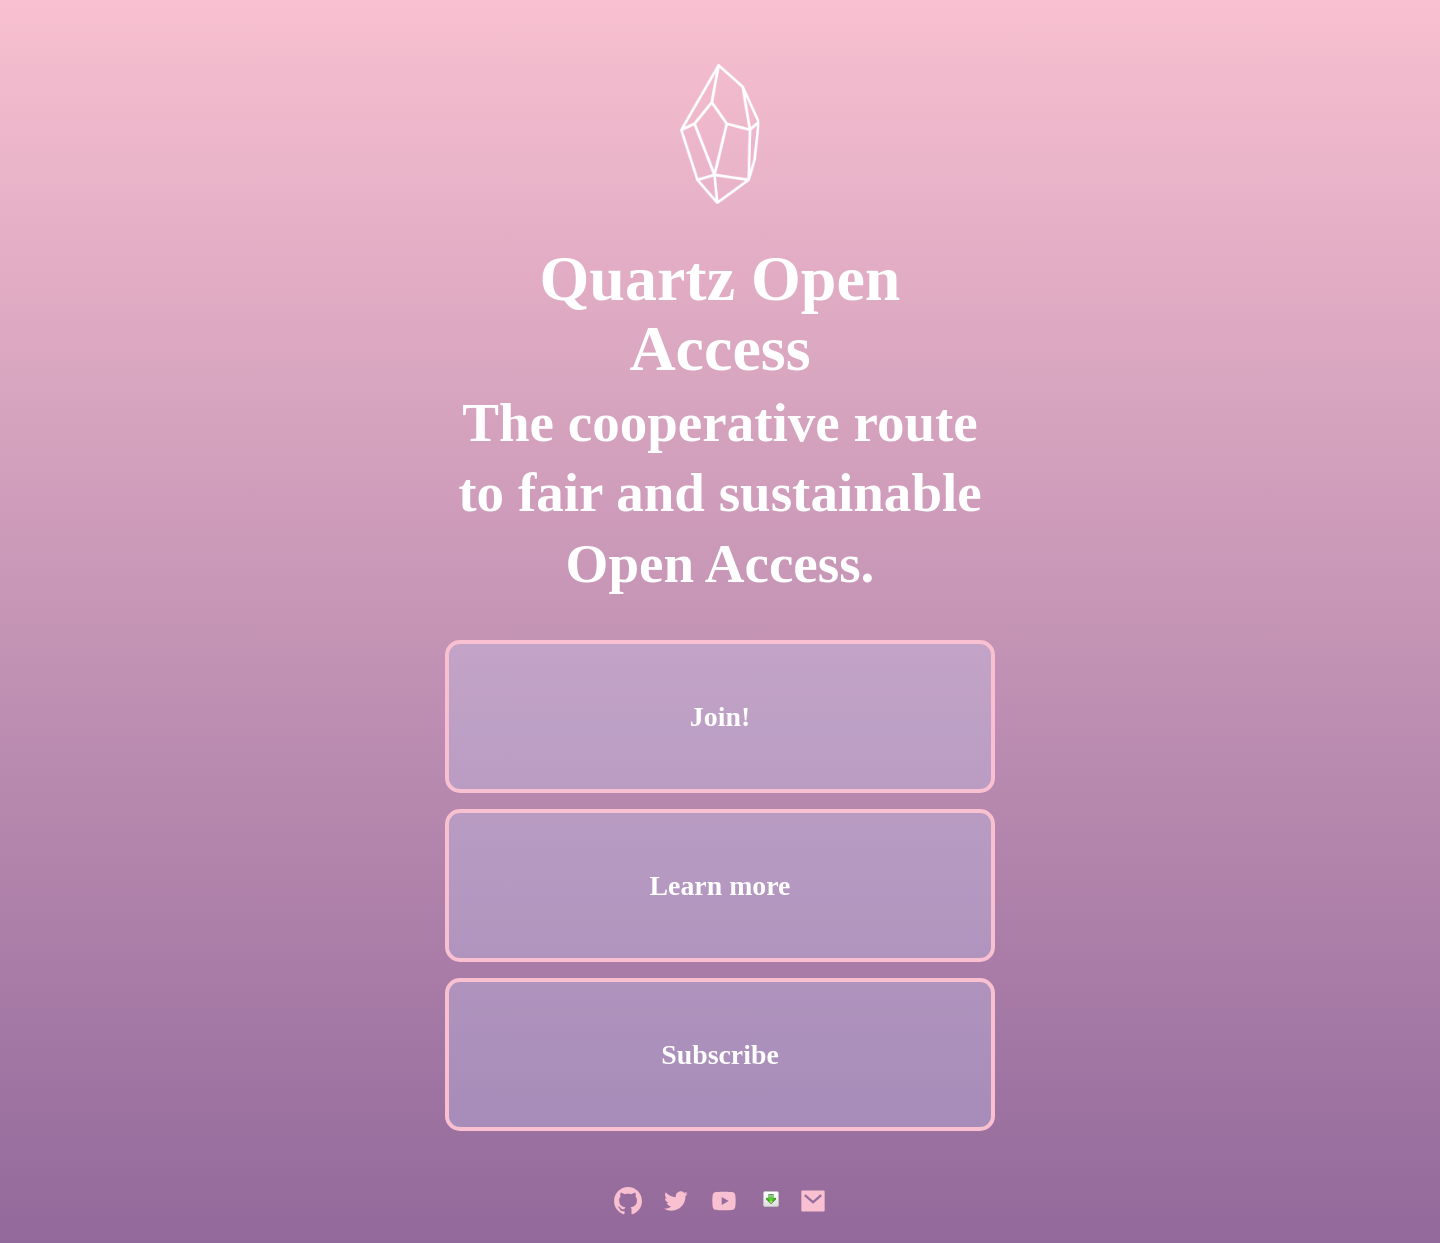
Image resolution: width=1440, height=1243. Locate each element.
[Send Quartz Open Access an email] (813, 1225)
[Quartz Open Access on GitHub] (630, 1225)
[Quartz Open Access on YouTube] (726, 1225)
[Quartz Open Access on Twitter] (678, 1225)
